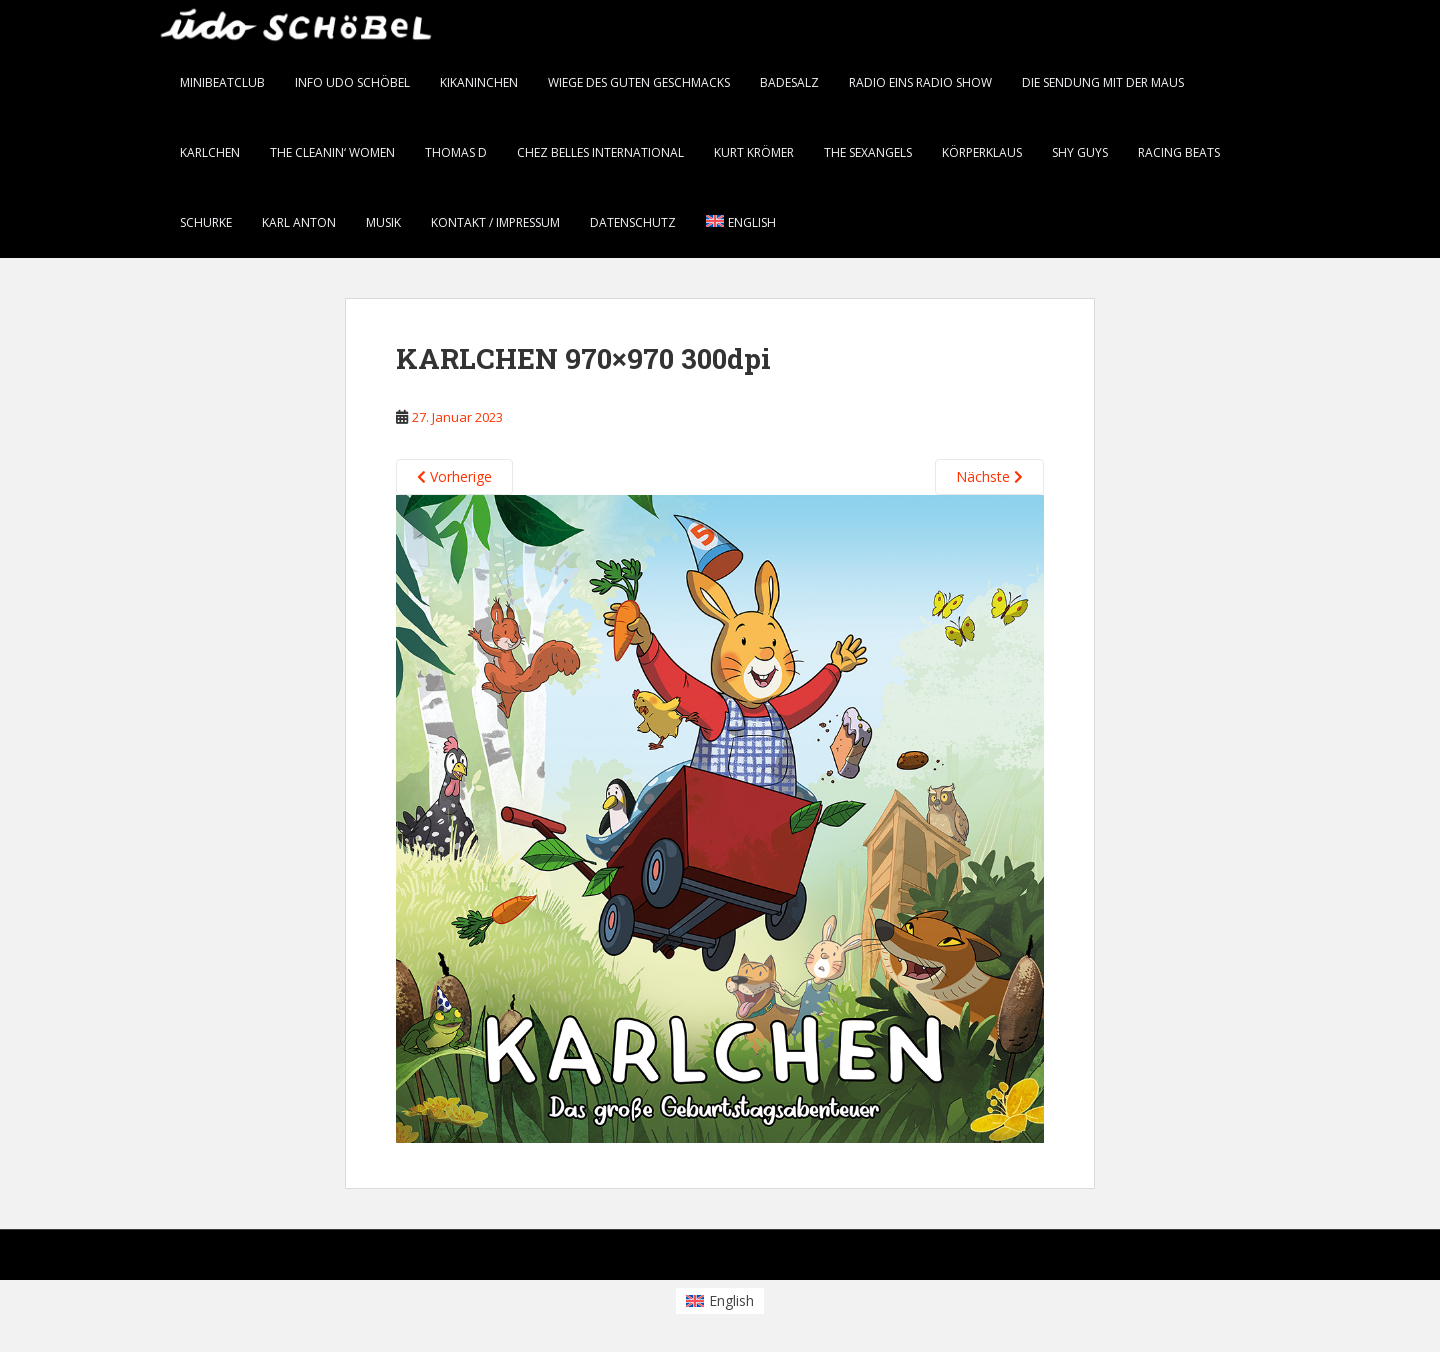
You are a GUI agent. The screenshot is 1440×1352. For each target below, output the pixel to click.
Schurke (206, 222)
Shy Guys (1080, 152)
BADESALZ (789, 82)
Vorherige (454, 476)
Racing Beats (1179, 152)
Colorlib (1130, 1259)
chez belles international (600, 152)
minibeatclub (222, 82)
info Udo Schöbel (352, 82)
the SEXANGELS (868, 152)
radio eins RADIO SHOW (920, 82)
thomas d (456, 152)
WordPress (1258, 1259)
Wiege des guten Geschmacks (639, 82)
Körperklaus (982, 152)
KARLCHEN (210, 152)
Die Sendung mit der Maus (1103, 82)
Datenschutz (633, 222)
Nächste (989, 476)
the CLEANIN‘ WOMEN (332, 152)
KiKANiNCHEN (479, 82)
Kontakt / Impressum (495, 222)
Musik (383, 222)
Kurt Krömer (754, 152)
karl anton (299, 222)
